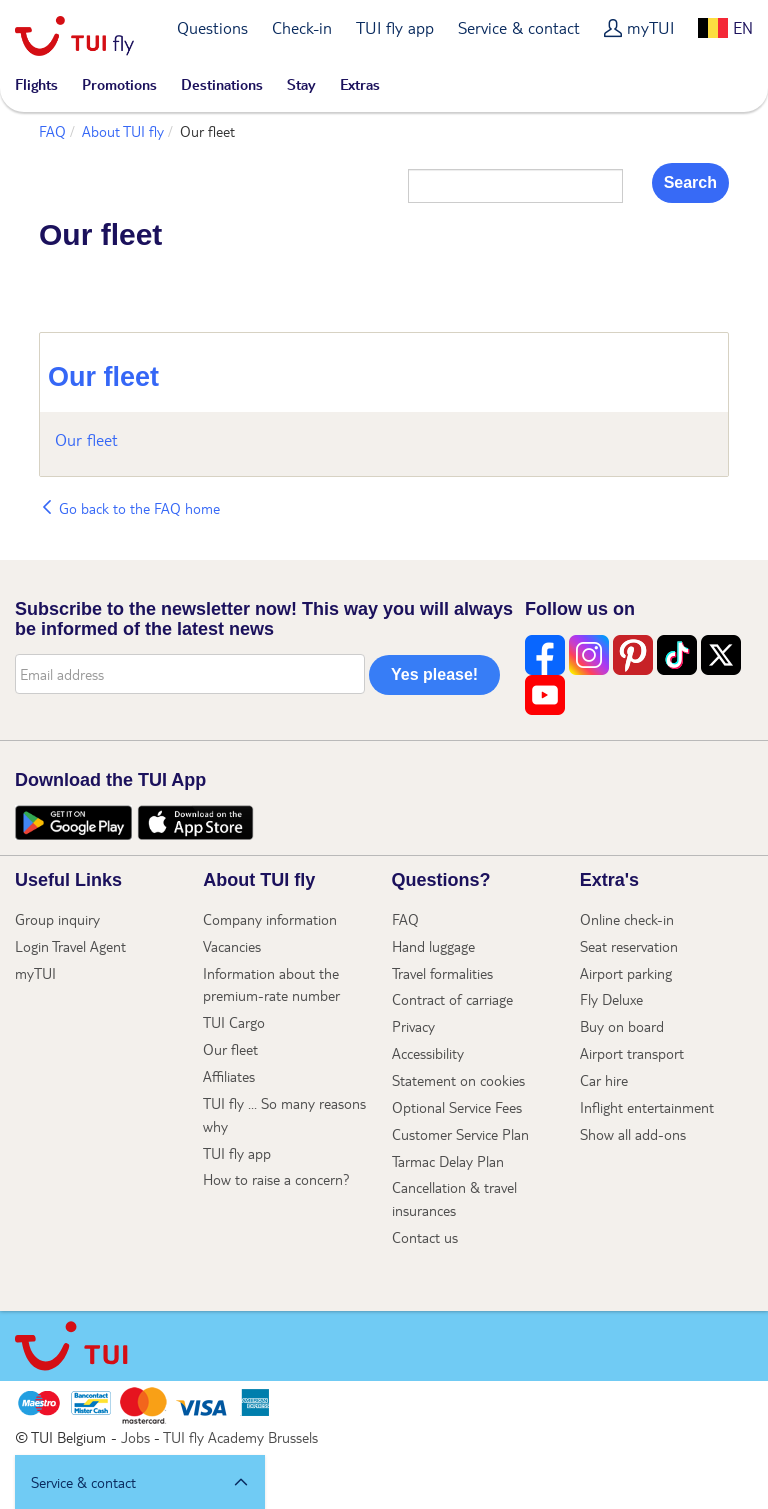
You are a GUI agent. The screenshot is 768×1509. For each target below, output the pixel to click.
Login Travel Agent (70, 946)
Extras (360, 84)
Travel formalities (442, 973)
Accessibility (428, 1053)
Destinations (222, 84)
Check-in (302, 27)
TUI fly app (395, 27)
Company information (270, 919)
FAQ (52, 131)
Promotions (119, 84)
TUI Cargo (234, 1022)
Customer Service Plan (460, 1134)
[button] (140, 1482)
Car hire (604, 1080)
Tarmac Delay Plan (448, 1161)
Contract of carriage (452, 999)
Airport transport (632, 1053)
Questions (212, 27)
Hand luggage (433, 946)
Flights (36, 84)
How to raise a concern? (276, 1179)
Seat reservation (629, 946)
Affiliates (229, 1076)
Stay (301, 84)
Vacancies (232, 946)
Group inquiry (57, 919)
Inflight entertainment (647, 1107)
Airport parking (626, 973)
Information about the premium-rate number (271, 984)
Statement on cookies (458, 1080)
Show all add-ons (633, 1134)
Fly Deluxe (611, 999)
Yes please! (434, 674)
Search (690, 182)
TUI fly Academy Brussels (240, 1437)
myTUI (650, 27)
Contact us (425, 1237)
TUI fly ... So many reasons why (284, 1114)
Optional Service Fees (457, 1107)
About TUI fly (123, 131)
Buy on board (622, 1026)
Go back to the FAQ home (129, 508)
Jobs (135, 1437)
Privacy (413, 1026)
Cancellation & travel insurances (454, 1198)
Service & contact (519, 27)
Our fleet (103, 377)
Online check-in (627, 919)
